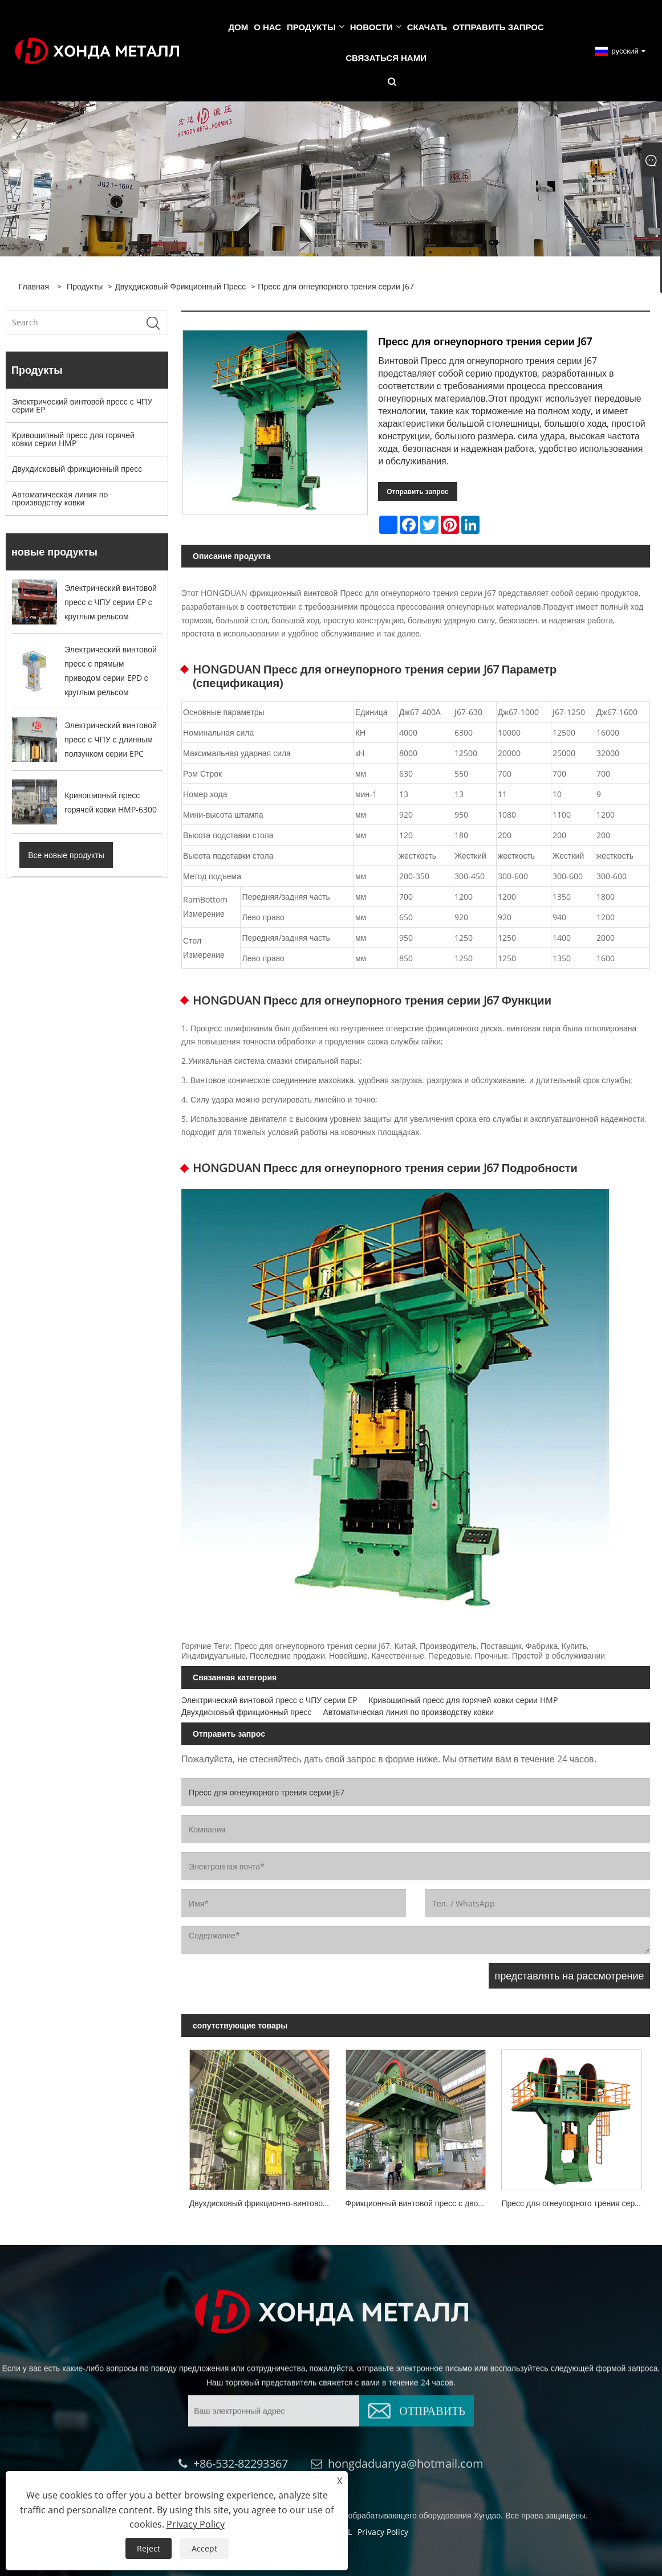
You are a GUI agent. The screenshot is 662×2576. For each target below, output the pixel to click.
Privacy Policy (195, 2524)
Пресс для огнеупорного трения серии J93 (575, 2203)
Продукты (85, 286)
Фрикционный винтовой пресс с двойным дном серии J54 (420, 2203)
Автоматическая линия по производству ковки (60, 498)
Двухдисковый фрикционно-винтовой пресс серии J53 (263, 2203)
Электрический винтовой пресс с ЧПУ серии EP (82, 405)
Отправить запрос (417, 491)
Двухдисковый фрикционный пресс (180, 286)
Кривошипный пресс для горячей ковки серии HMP (73, 439)
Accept (204, 2548)
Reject (148, 2548)
